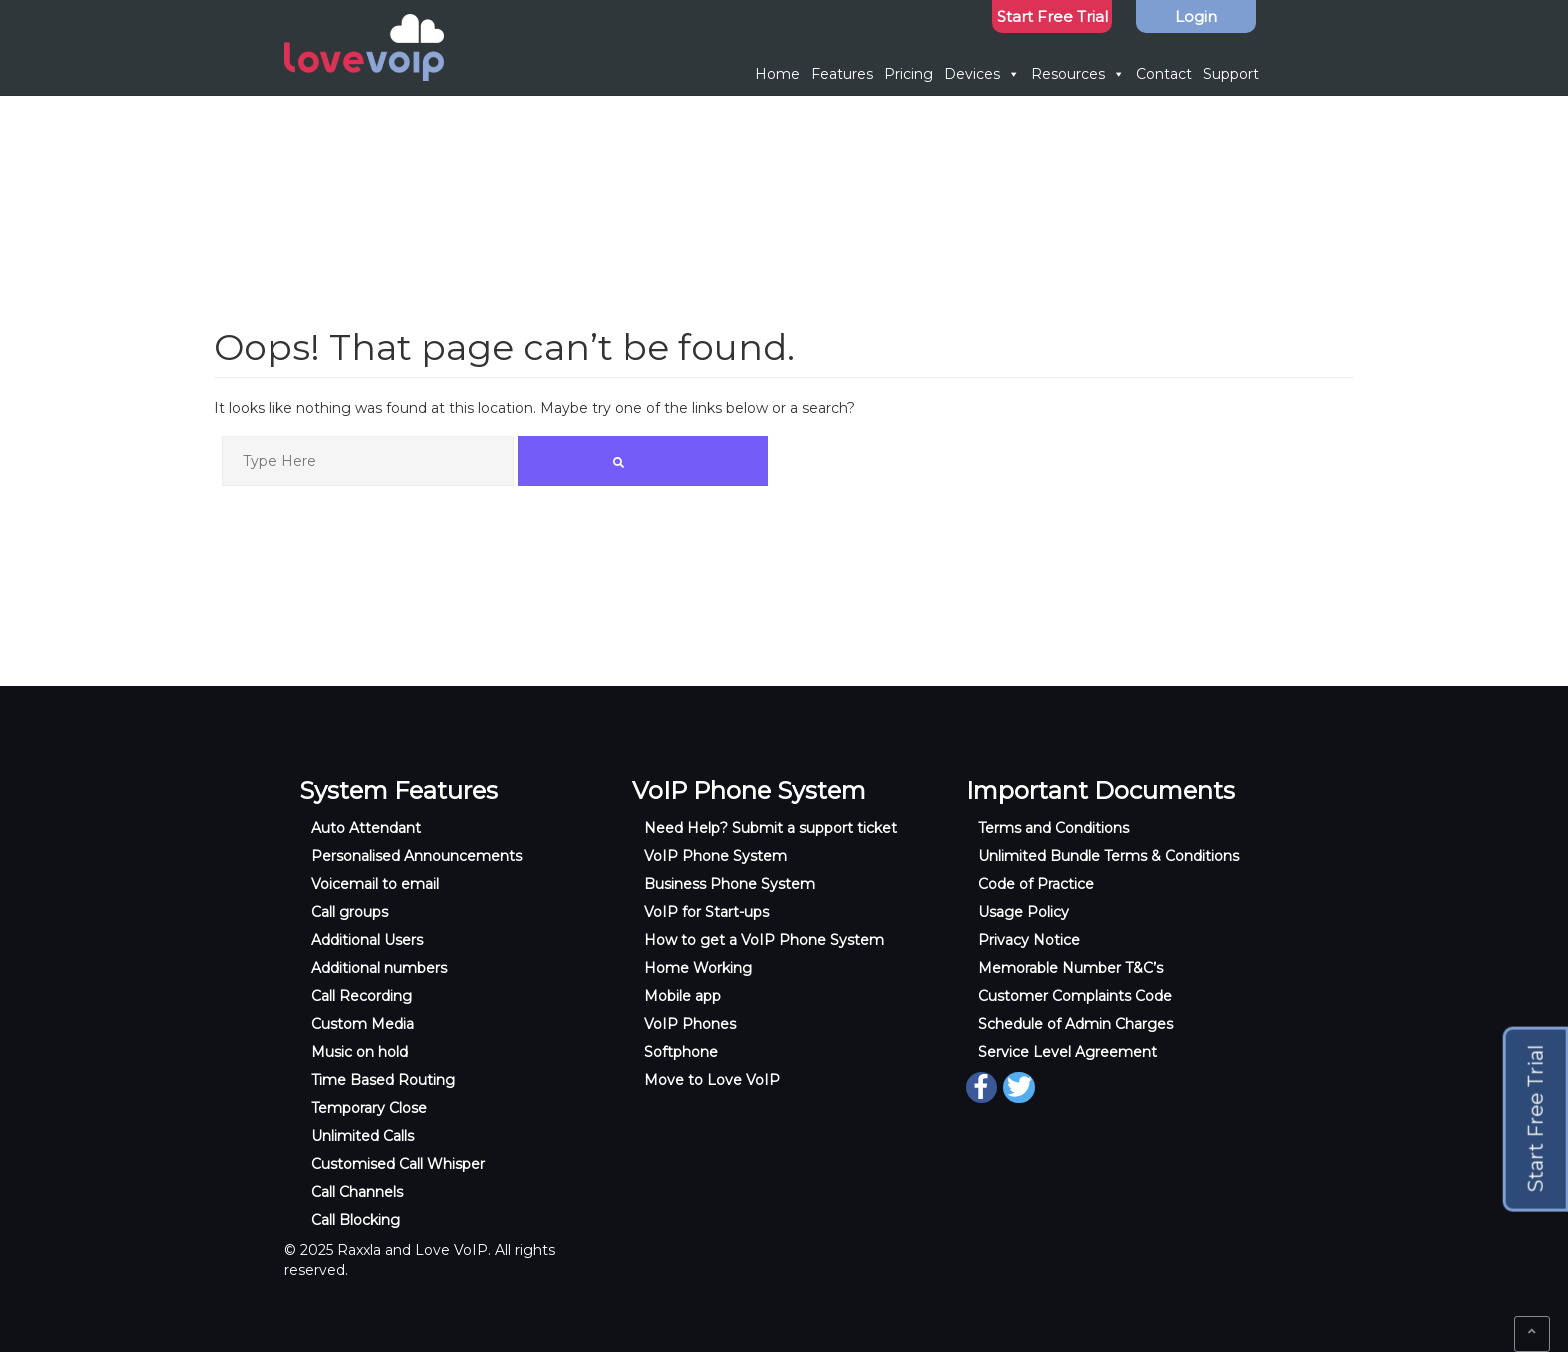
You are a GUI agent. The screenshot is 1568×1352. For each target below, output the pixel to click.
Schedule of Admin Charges (1075, 1024)
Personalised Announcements (416, 856)
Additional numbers (379, 968)
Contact (1164, 74)
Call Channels (357, 1192)
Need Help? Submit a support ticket (770, 828)
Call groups (349, 912)
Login (1196, 16)
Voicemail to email (375, 884)
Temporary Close (369, 1108)
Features (842, 74)
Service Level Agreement (1067, 1052)
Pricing (908, 74)
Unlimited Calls (362, 1136)
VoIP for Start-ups (706, 912)
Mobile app (682, 996)
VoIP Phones (690, 1024)
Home (777, 74)
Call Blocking (355, 1220)
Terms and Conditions (1053, 828)
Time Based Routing (383, 1080)
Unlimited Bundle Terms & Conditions (1108, 856)
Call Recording (361, 996)
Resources (1078, 74)
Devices (982, 74)
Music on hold (359, 1052)
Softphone (681, 1052)
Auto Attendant (366, 828)
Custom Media (362, 1024)
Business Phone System (729, 884)
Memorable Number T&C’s (1070, 968)
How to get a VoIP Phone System (764, 940)
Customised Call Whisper (398, 1164)
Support (1231, 74)
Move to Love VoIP (712, 1080)
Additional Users (367, 940)
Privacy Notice (1029, 940)
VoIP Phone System (715, 856)
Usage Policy (1023, 912)
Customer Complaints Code (1075, 996)
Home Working (698, 968)
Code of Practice (1036, 884)
